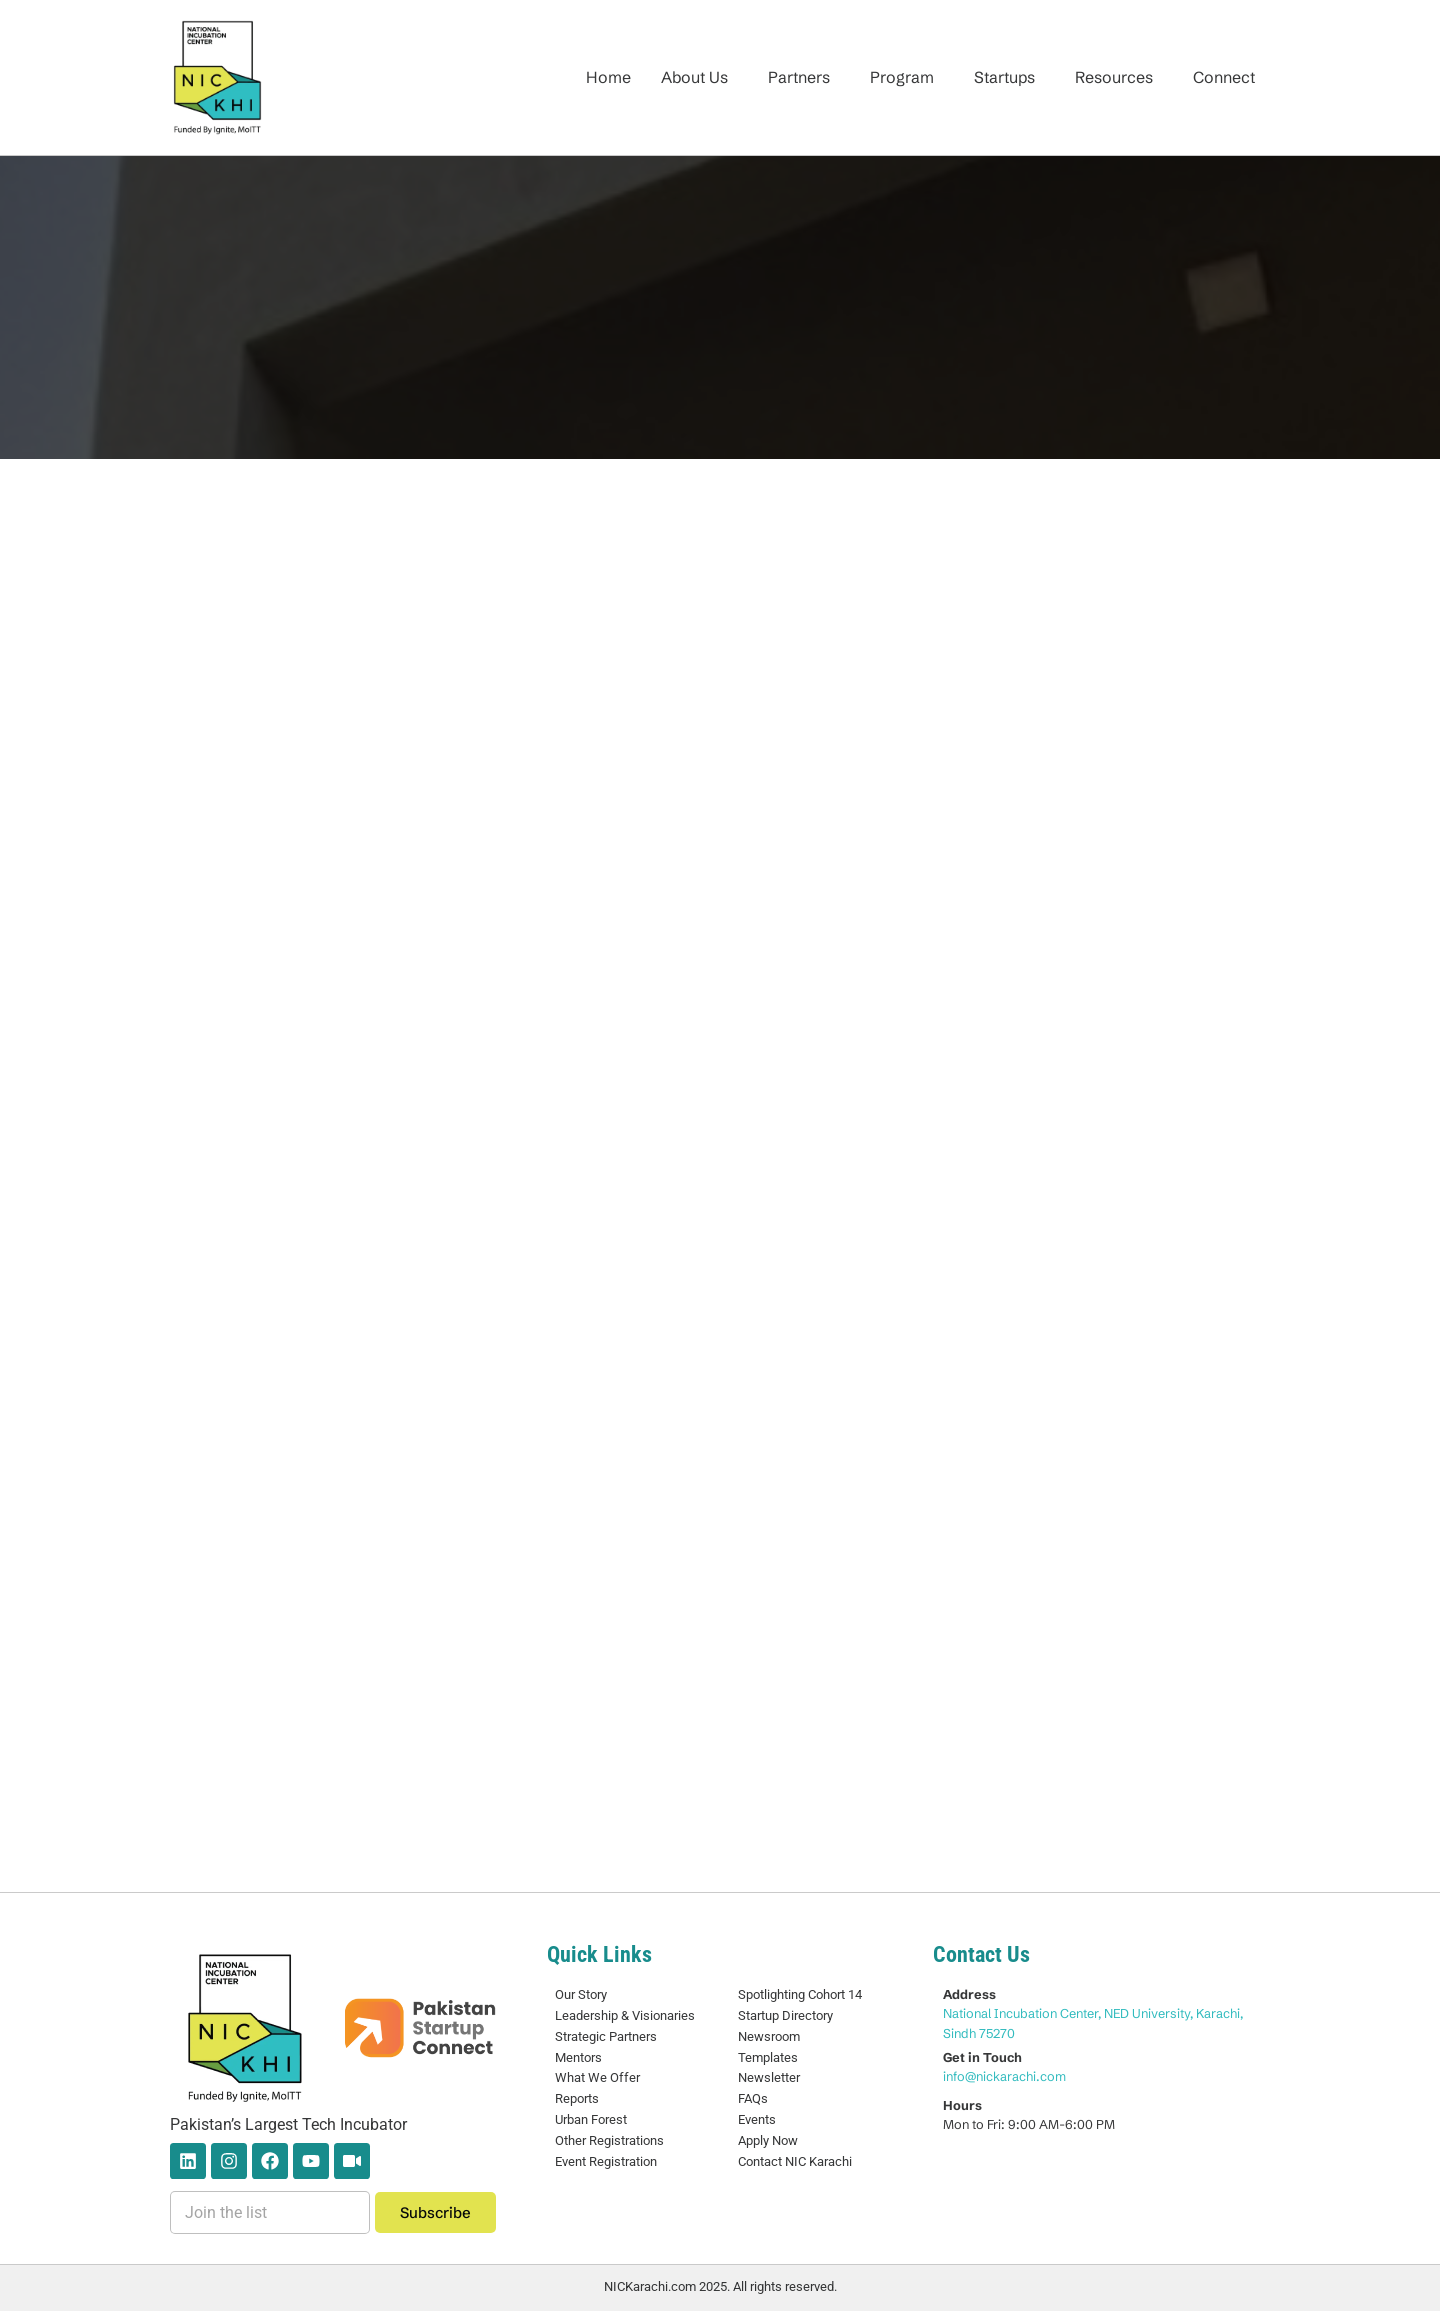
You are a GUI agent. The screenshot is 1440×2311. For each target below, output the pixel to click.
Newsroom (769, 2036)
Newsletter (769, 2077)
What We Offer (597, 2077)
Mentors (578, 2057)
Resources (1114, 77)
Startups (1004, 77)
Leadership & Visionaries (625, 2015)
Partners (799, 77)
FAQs (753, 2098)
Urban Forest (591, 2119)
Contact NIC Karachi (795, 2161)
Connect (1224, 77)
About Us (694, 77)
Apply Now (768, 2140)
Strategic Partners (606, 2036)
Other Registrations (609, 2140)
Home (608, 77)
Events (757, 2119)
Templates (768, 2057)
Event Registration (606, 2161)
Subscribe (435, 2212)
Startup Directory (785, 2015)
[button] (699, 77)
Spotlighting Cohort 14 (800, 1994)
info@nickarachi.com (1004, 2076)
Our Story (581, 1994)
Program (902, 77)
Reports (577, 2098)
